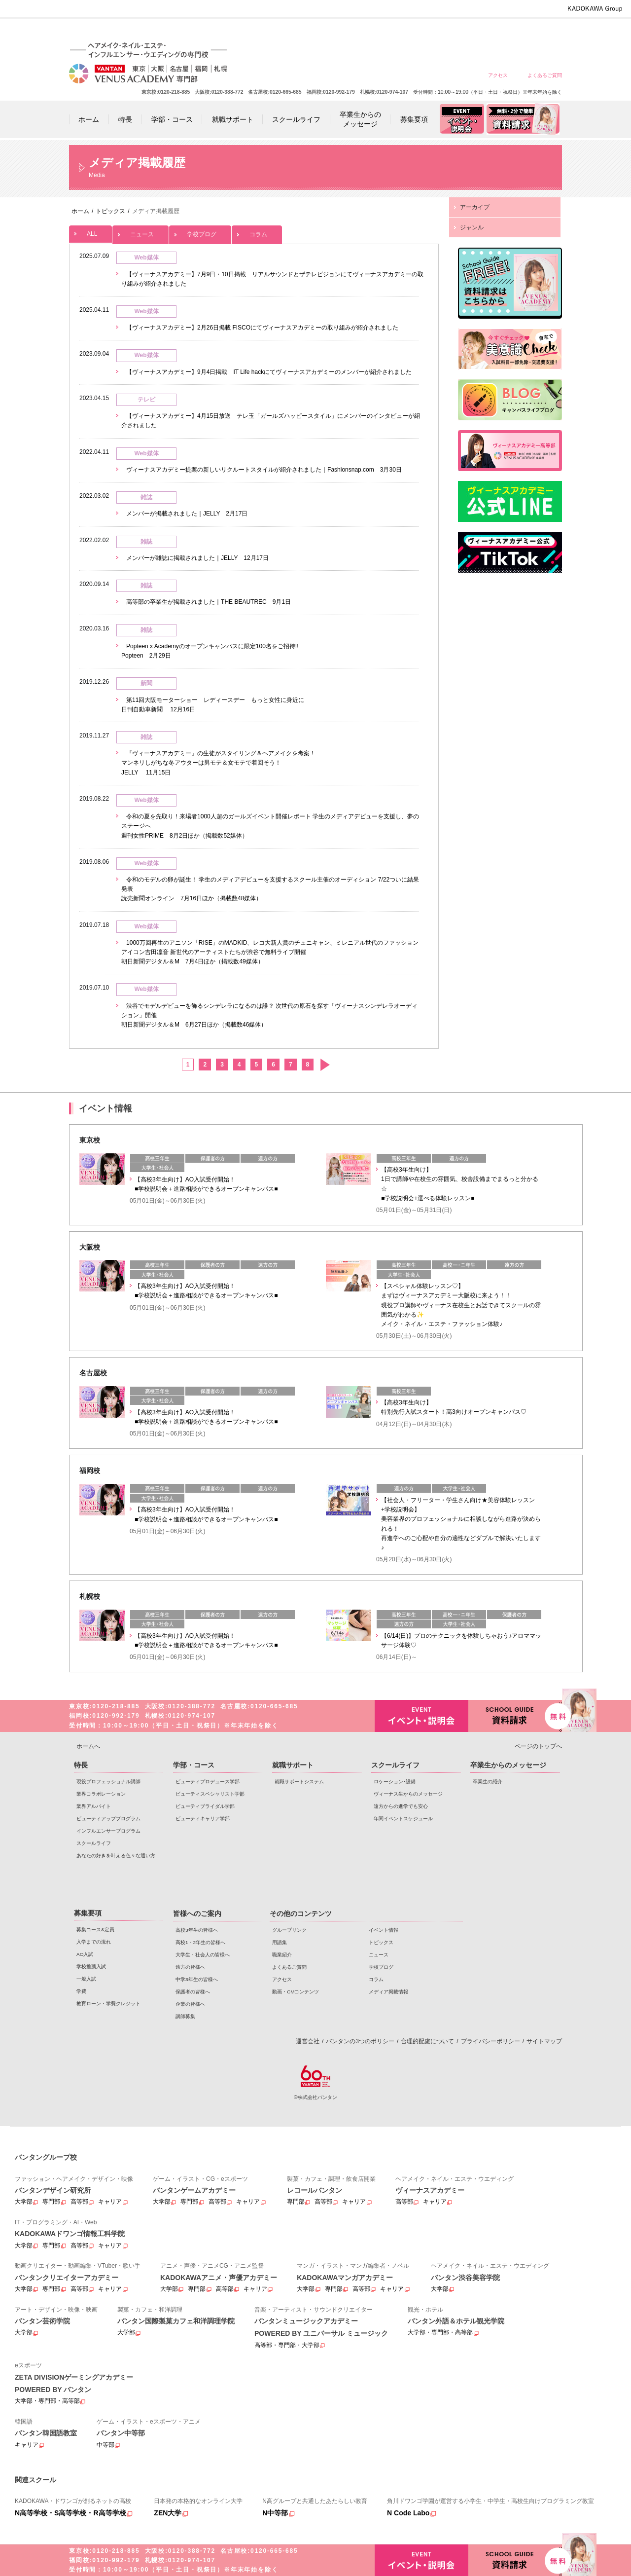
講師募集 (185, 2016)
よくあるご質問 (544, 75)
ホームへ (88, 1746)
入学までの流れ (93, 1942)
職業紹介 (282, 1954)
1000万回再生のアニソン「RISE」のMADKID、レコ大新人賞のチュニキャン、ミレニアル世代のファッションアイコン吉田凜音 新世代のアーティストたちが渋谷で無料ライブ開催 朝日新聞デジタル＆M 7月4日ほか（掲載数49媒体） (270, 952)
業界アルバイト (93, 1806)
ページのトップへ (538, 1746)
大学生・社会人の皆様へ (402, 31)
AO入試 (84, 1954)
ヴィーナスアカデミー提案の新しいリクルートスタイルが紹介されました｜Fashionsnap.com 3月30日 (264, 469)
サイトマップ (544, 2041)
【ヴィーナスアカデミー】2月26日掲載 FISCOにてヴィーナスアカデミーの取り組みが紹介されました (262, 327)
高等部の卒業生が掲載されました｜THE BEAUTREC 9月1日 (208, 601)
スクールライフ (93, 1843)
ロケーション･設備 (395, 1781)
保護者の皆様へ (508, 31)
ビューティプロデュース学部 (207, 1781)
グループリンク (289, 1930)
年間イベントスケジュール (403, 1818)
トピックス (381, 1942)
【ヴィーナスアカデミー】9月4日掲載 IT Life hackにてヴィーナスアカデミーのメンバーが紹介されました (269, 371)
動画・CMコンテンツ (295, 1991)
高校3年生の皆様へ (331, 31)
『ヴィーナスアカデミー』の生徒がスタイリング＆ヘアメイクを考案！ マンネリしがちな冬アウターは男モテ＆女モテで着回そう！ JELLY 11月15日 (218, 762)
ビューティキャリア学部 (202, 1818)
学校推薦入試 (91, 1966)
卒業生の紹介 (487, 1781)
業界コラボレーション (101, 1794)
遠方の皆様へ (438, 31)
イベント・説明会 (421, 1716)
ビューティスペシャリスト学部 (210, 1794)
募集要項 (88, 1913)
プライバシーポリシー (490, 2041)
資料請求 (515, 1715)
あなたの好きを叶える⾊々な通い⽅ (115, 1855)
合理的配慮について (427, 2041)
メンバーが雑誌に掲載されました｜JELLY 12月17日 (197, 557)
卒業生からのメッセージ (508, 1765)
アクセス (498, 75)
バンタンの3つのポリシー (360, 2041)
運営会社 (307, 2041)
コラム (257, 231)
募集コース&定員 (95, 1929)
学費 (81, 1991)
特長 (81, 1765)
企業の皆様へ (544, 31)
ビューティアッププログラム (108, 1818)
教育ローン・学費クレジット (108, 2003)
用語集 (279, 1942)
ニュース (140, 231)
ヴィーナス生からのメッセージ (408, 1794)
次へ (324, 1065)
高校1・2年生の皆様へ (367, 31)
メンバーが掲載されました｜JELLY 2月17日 (186, 513)
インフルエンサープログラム (108, 1831)
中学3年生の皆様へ (473, 31)
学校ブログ (200, 231)
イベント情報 (383, 1930)
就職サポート (293, 1765)
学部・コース (193, 1765)
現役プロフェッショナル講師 (108, 1781)
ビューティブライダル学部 (205, 1806)
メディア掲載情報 (388, 1991)
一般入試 (86, 1979)
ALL (90, 231)
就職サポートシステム (299, 1781)
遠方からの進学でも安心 (401, 1806)
